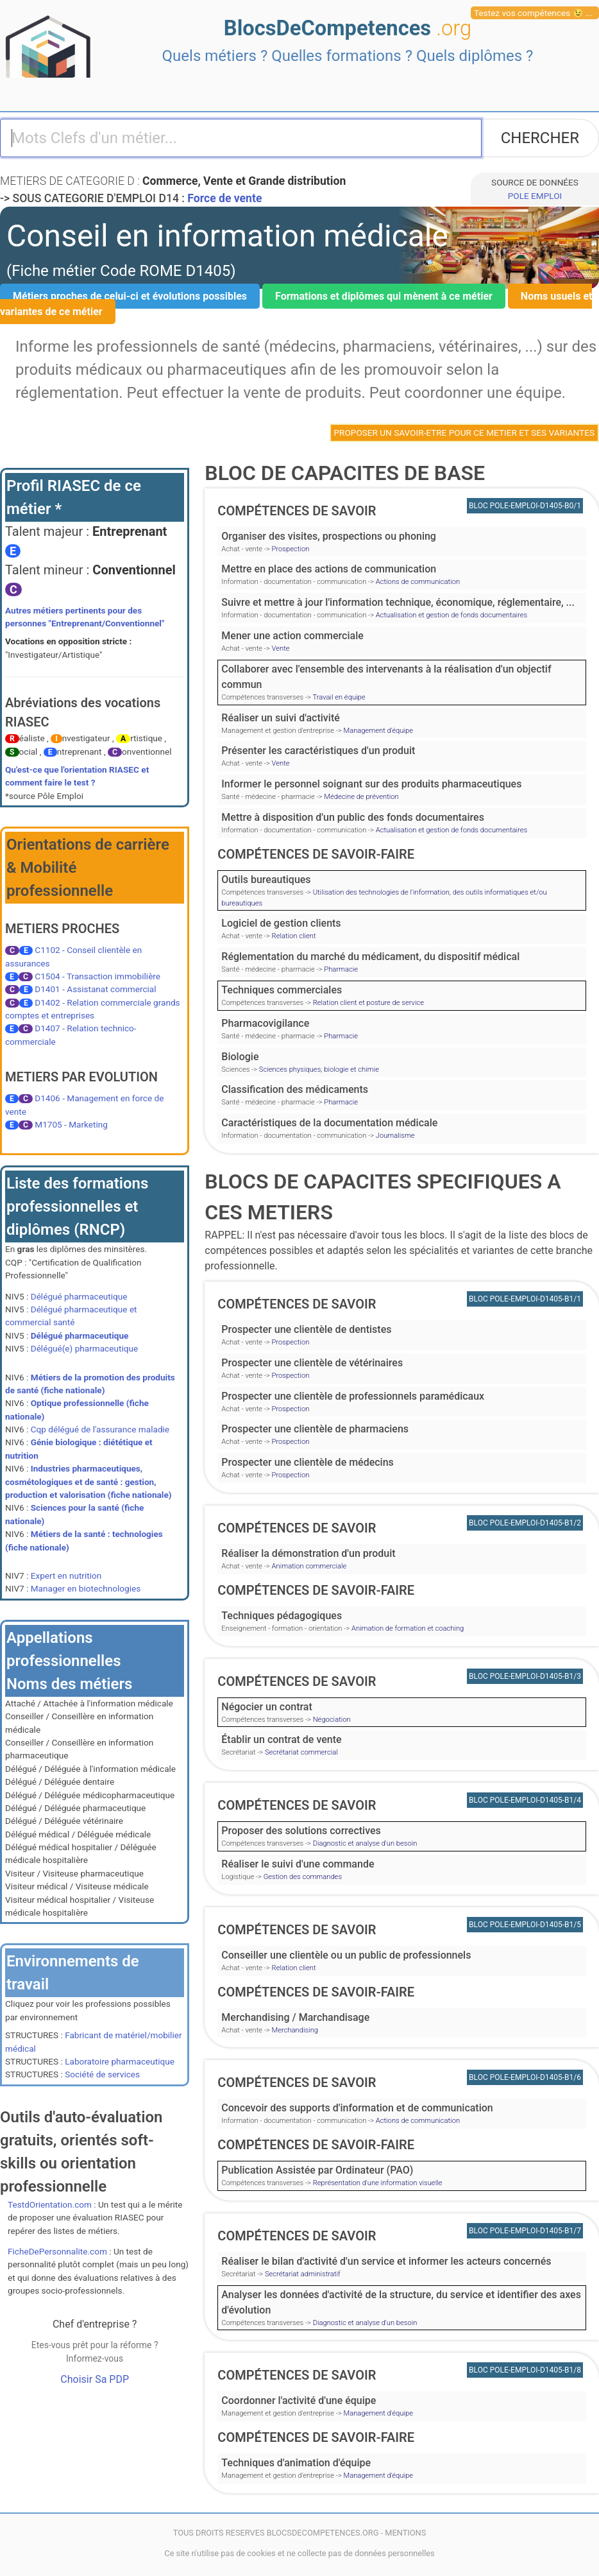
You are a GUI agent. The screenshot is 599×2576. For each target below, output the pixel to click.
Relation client (294, 936)
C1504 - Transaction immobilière (97, 976)
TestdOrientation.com (50, 2204)
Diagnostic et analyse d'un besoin (365, 1843)
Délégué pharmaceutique (79, 1296)
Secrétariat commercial (301, 1752)
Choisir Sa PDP (94, 2379)
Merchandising (295, 2030)
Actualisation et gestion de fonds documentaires (451, 615)
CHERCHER (540, 138)
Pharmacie (341, 969)
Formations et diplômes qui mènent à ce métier (384, 296)
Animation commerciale (309, 1566)
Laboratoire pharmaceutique (119, 2061)
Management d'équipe (378, 730)
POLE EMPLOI (535, 196)
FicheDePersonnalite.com (57, 2251)
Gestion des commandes (303, 1877)
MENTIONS (405, 2532)
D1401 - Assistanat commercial (95, 989)
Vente (281, 648)
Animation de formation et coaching (407, 1628)
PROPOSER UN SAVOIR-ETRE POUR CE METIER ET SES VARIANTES (464, 432)
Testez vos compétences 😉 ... (533, 13)
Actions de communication (418, 582)
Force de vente (224, 198)
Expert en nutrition (66, 1575)
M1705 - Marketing (71, 1124)
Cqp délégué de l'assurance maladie (100, 1429)
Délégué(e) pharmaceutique (84, 1348)
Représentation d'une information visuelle (378, 2183)
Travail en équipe (338, 697)
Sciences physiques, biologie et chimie (319, 1069)
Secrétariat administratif (303, 2274)
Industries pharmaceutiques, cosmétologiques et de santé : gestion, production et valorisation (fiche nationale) (88, 1481)
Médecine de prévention (361, 797)
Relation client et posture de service (368, 1003)
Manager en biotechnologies (86, 1588)
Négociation (332, 1719)
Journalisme (395, 1135)
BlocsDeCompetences (347, 28)
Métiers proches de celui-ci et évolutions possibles (130, 296)
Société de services (102, 2074)
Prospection (291, 549)
